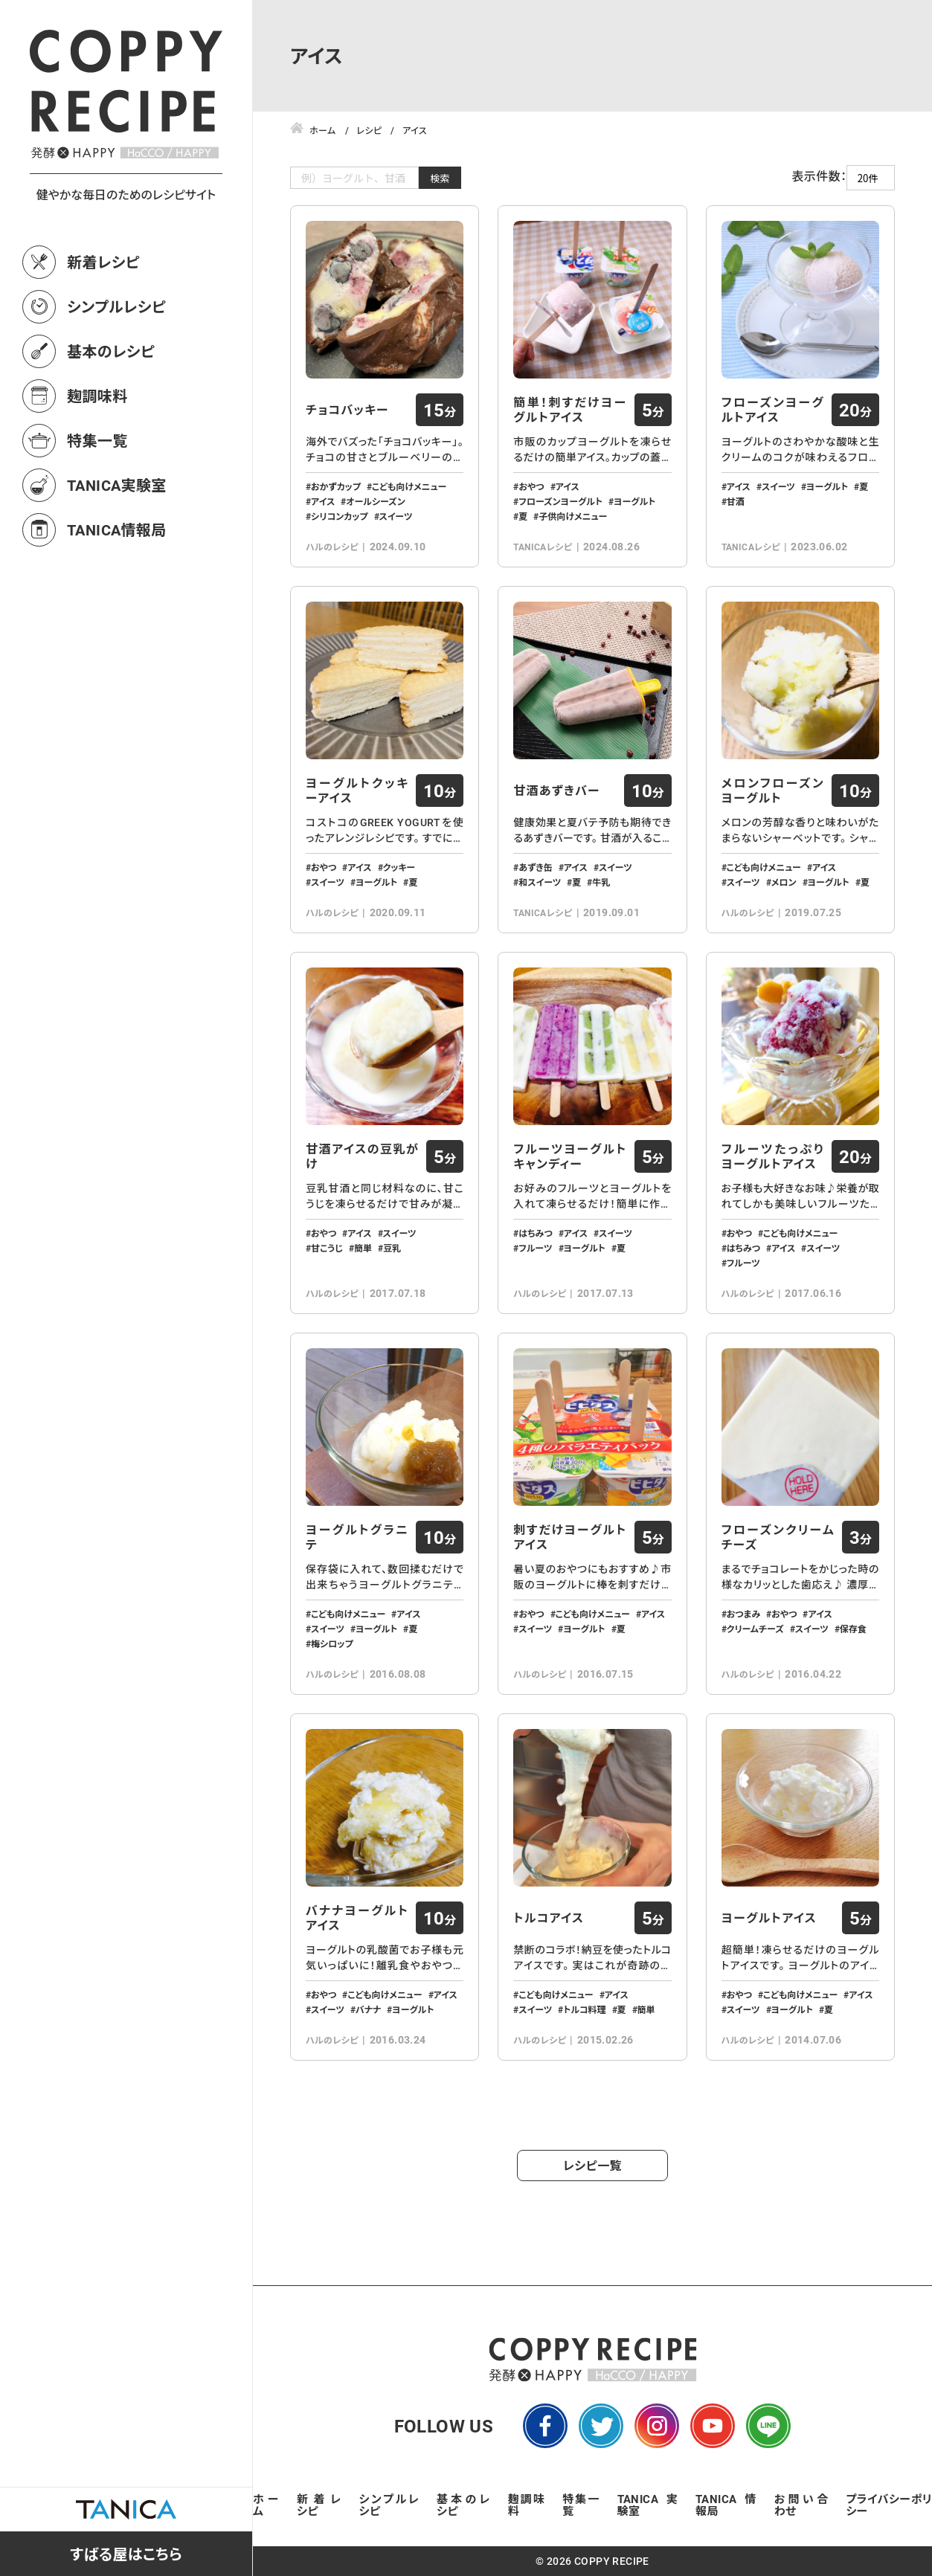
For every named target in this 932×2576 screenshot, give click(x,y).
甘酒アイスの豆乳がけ (362, 1156)
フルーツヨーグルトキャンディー (569, 1156)
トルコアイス (548, 1917)
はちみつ (535, 1233)
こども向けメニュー (409, 486)
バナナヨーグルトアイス (357, 1918)
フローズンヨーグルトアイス (773, 410)
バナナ (368, 2009)
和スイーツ (539, 882)
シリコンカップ (339, 516)
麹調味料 (97, 395)
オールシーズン (375, 501)
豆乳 (392, 1247)
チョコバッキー (347, 409)
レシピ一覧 (592, 2165)
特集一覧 (97, 440)
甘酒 (736, 501)
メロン (784, 882)
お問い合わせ (801, 2504)
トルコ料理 (584, 2009)
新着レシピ (103, 261)
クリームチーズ (755, 1628)
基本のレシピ (111, 351)
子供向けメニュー (573, 516)
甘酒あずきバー (556, 790)
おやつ (531, 486)
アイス (323, 501)
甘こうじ (327, 1247)
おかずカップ (336, 486)
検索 (440, 178)
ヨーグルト (634, 501)
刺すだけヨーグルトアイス (569, 1537)
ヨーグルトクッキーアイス (357, 790)
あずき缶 (535, 867)
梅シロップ (332, 1643)
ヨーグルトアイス (769, 1917)
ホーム (266, 2504)
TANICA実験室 (117, 485)
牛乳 (601, 882)
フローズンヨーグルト (560, 501)
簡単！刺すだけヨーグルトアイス (569, 410)
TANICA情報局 (117, 529)
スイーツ (396, 516)
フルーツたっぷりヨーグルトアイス (773, 1156)
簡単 (363, 1247)
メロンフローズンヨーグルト (773, 790)
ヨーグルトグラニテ (357, 1537)
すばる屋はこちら (126, 2553)
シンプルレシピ (116, 306)
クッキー (399, 867)
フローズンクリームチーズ (778, 1537)
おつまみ (744, 1613)
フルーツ (535, 1247)
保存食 (853, 1628)
